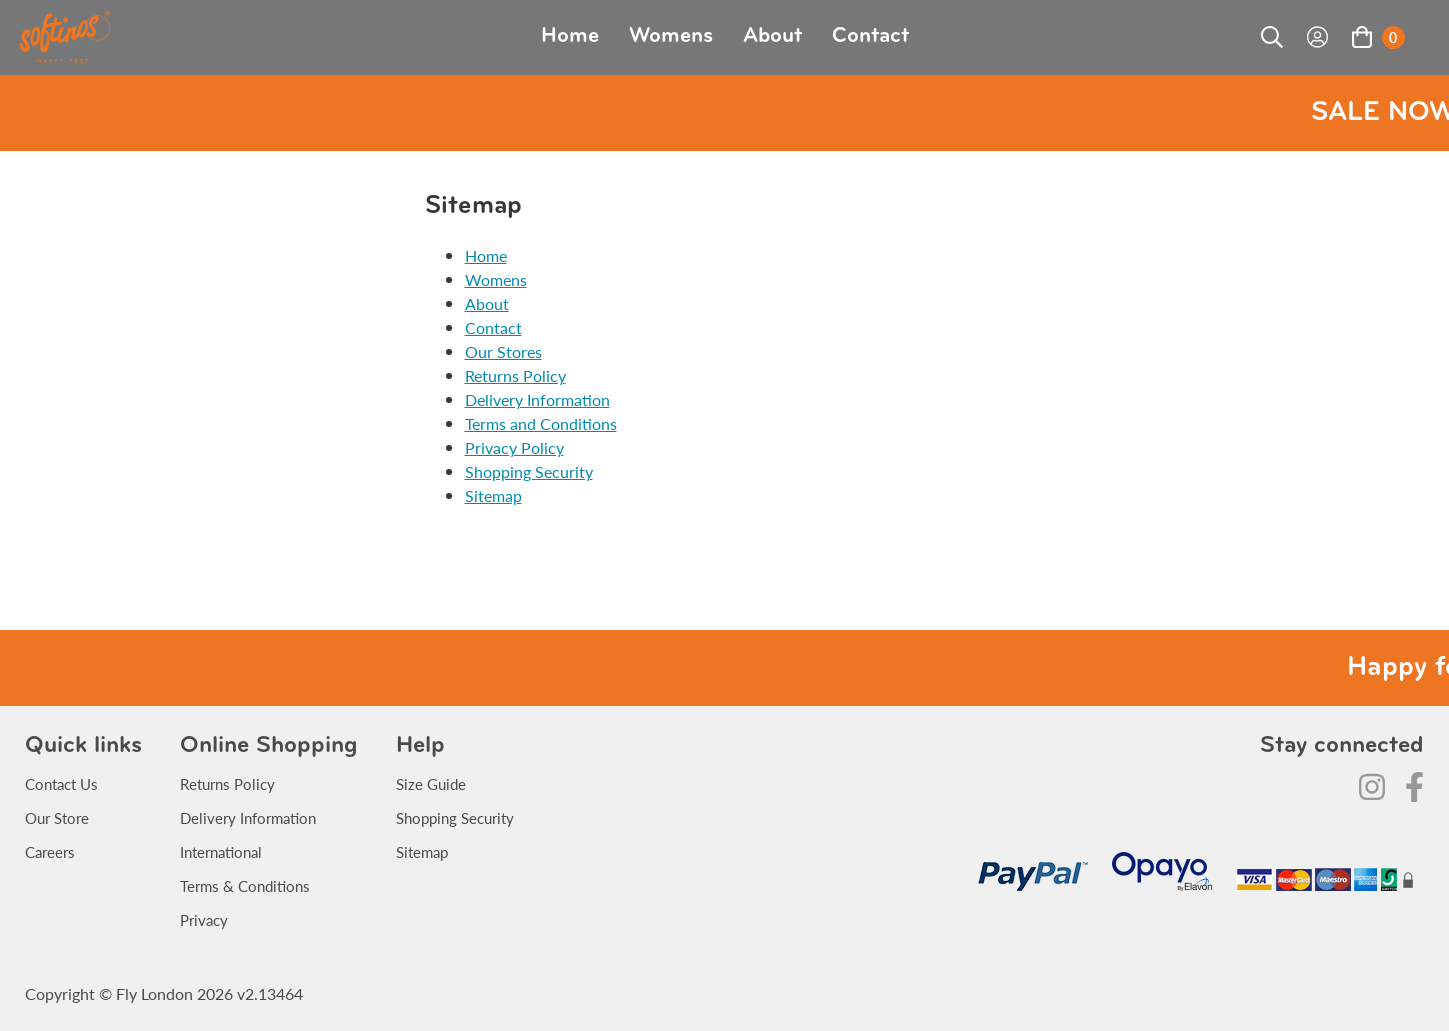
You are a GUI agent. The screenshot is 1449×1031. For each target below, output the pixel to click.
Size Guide (431, 783)
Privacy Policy (514, 447)
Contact (870, 36)
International (221, 851)
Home (570, 36)
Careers (50, 851)
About (772, 36)
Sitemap (493, 495)
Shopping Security (529, 471)
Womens (671, 36)
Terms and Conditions (541, 423)
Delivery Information (537, 399)
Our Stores (503, 351)
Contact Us (61, 783)
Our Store (57, 817)
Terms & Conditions (245, 885)
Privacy (204, 919)
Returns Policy (515, 375)
